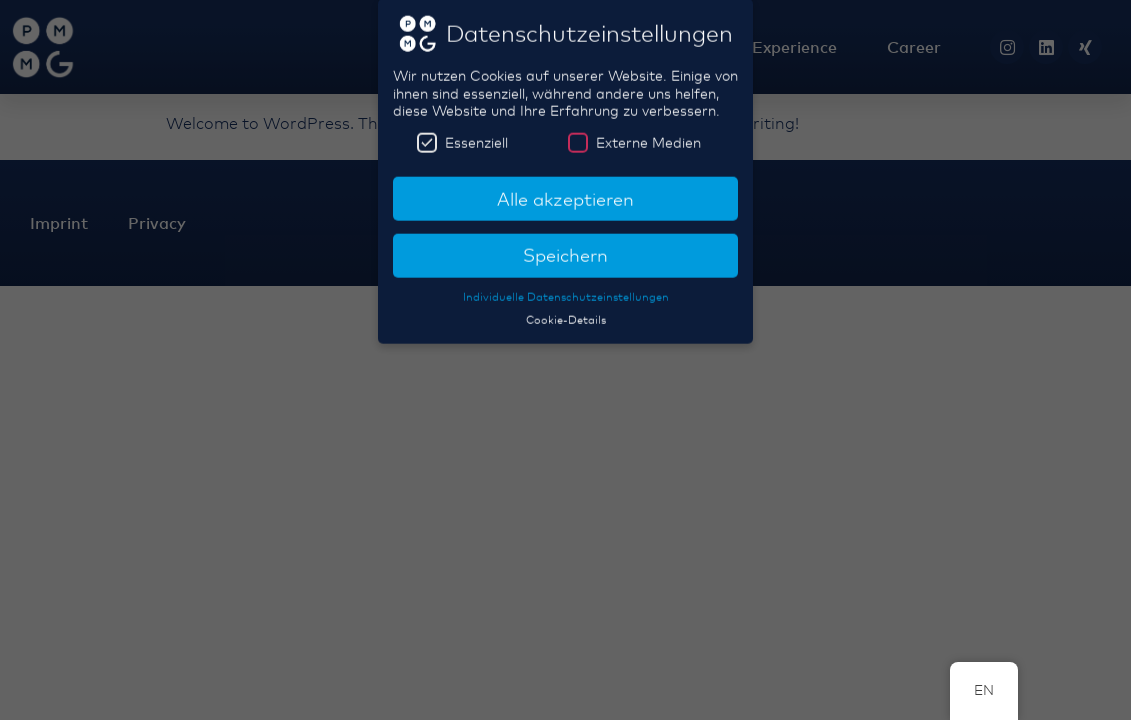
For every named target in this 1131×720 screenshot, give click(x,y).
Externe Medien (634, 133)
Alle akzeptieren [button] (565, 190)
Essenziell (462, 133)
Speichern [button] (565, 246)
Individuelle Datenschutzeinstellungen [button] (566, 288)
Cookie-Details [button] (566, 311)
